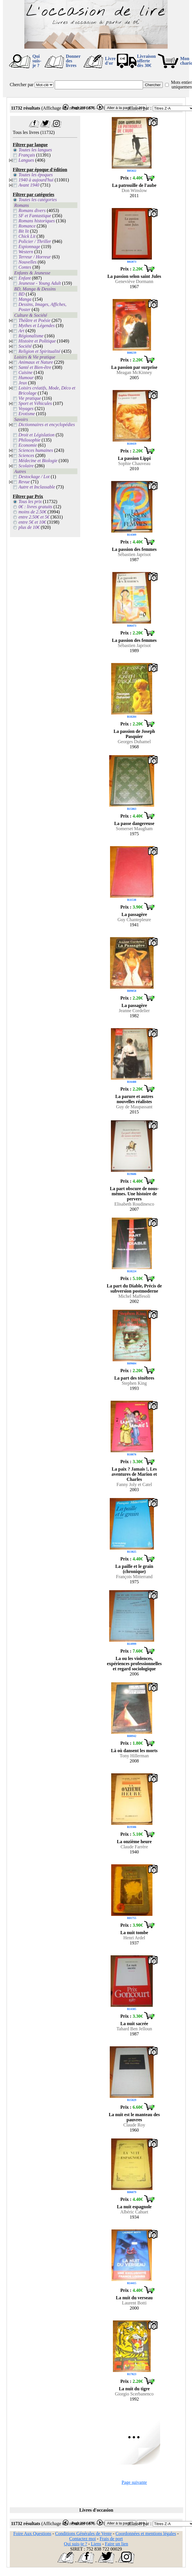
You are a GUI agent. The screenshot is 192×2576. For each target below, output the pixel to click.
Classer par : (140, 108)
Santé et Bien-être (35, 367)
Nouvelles (28, 262)
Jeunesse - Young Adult (40, 283)
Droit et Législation (37, 434)
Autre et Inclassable (37, 486)
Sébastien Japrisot (134, 554)
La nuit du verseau (134, 2297)
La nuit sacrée (134, 2023)
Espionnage (29, 246)
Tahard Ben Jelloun (134, 2028)
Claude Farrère (134, 1846)
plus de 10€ (29, 527)
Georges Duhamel (134, 741)
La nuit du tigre (134, 2388)
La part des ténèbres (134, 1378)
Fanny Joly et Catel (134, 1484)
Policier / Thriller (35, 241)
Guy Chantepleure (134, 919)
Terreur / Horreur (35, 256)
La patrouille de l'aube (134, 185)
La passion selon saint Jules (134, 276)
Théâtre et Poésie (34, 320)
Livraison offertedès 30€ (146, 61)
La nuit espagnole (134, 2206)
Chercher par (22, 84)
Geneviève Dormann (134, 281)
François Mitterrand (134, 1576)
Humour (26, 377)
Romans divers (32, 210)
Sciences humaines (36, 450)
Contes (25, 267)
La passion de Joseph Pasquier (134, 734)
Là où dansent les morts (134, 1750)
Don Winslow (134, 190)
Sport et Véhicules (35, 403)
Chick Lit (27, 236)
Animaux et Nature (36, 362)
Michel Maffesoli (134, 1296)
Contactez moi (82, 2538)
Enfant (25, 278)
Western (26, 251)
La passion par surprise (134, 367)
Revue (24, 481)
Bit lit (24, 231)
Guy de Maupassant (134, 1106)
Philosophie (29, 440)
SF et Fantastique (35, 215)
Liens (96, 2543)
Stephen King (134, 1383)
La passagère (134, 914)
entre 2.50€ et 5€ (34, 517)
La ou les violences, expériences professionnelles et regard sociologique (134, 1663)
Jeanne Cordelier (134, 1010)
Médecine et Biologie (38, 460)
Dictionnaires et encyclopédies (47, 424)
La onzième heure (134, 1841)
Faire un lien (116, 2543)
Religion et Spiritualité (39, 351)
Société (25, 346)
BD (22, 294)
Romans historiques (37, 220)
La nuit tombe (134, 1932)
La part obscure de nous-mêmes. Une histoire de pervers (134, 1193)
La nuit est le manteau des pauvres (134, 2117)
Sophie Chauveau (134, 463)
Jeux (23, 382)
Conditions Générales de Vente (83, 2533)
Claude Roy (134, 2124)
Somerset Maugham (134, 828)
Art (21, 330)
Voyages (26, 408)
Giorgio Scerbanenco (134, 2393)
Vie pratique (30, 398)
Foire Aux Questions (32, 2533)
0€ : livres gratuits (35, 506)
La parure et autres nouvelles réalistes (134, 1099)
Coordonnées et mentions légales (145, 2533)
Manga (25, 299)
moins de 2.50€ (32, 511)
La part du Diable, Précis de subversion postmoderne (134, 1288)
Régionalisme (31, 335)
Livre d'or (110, 61)
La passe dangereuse (134, 823)
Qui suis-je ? (36, 61)
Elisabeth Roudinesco (134, 1204)
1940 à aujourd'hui (36, 179)
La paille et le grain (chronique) (134, 1569)
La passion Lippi (134, 458)
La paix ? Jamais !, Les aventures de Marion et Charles (134, 1474)
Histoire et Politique (37, 341)
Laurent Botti (134, 2302)
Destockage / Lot (34, 476)
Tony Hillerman (134, 1755)
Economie (28, 445)
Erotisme (27, 413)
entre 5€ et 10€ (32, 522)
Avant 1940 (29, 185)
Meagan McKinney (134, 372)
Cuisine (26, 372)
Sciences (26, 455)
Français (27, 155)
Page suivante (134, 2482)
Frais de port (111, 2538)
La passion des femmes (134, 549)
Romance (27, 225)
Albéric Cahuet (134, 2211)
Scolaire (26, 465)
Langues (26, 160)
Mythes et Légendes (37, 325)
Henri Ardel (134, 1937)
